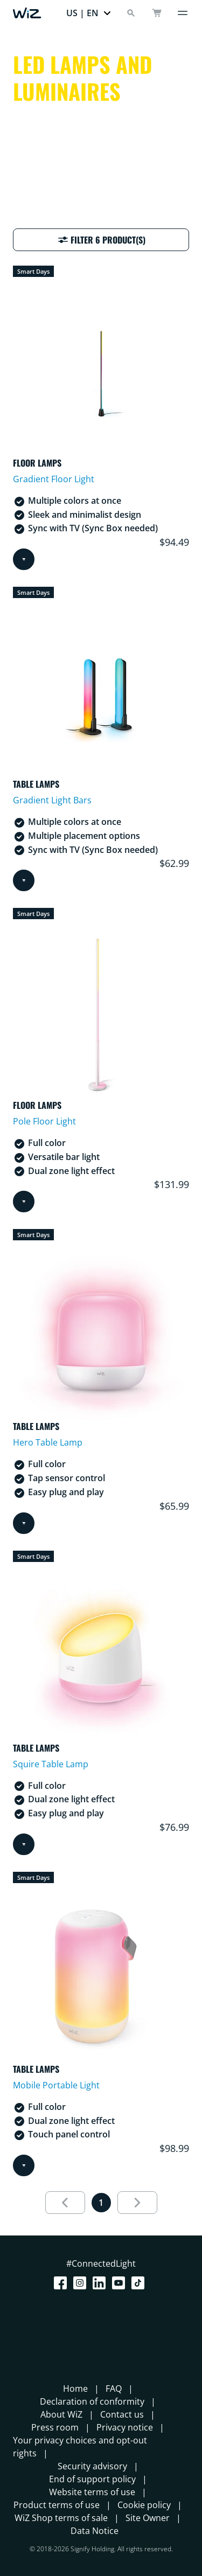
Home (75, 2388)
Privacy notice (124, 2427)
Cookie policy (144, 2505)
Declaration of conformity (92, 2401)
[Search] (130, 12)
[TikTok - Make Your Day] (140, 2283)
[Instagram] (81, 2283)
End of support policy (92, 2479)
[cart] (156, 12)
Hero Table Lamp (47, 1442)
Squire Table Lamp (50, 1764)
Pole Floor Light (44, 1121)
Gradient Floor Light (53, 479)
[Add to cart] (23, 559)
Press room (55, 2427)
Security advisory (92, 2466)
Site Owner (148, 2518)
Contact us (122, 2414)
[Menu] (182, 12)
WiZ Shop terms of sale (61, 2518)
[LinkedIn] (101, 2283)
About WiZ (61, 2414)
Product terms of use (56, 2505)
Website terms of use (92, 2492)
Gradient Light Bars (52, 800)
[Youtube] (120, 2283)
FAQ (114, 2388)
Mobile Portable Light (56, 2085)
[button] (89, 12)
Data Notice (95, 2531)
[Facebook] (62, 2283)
